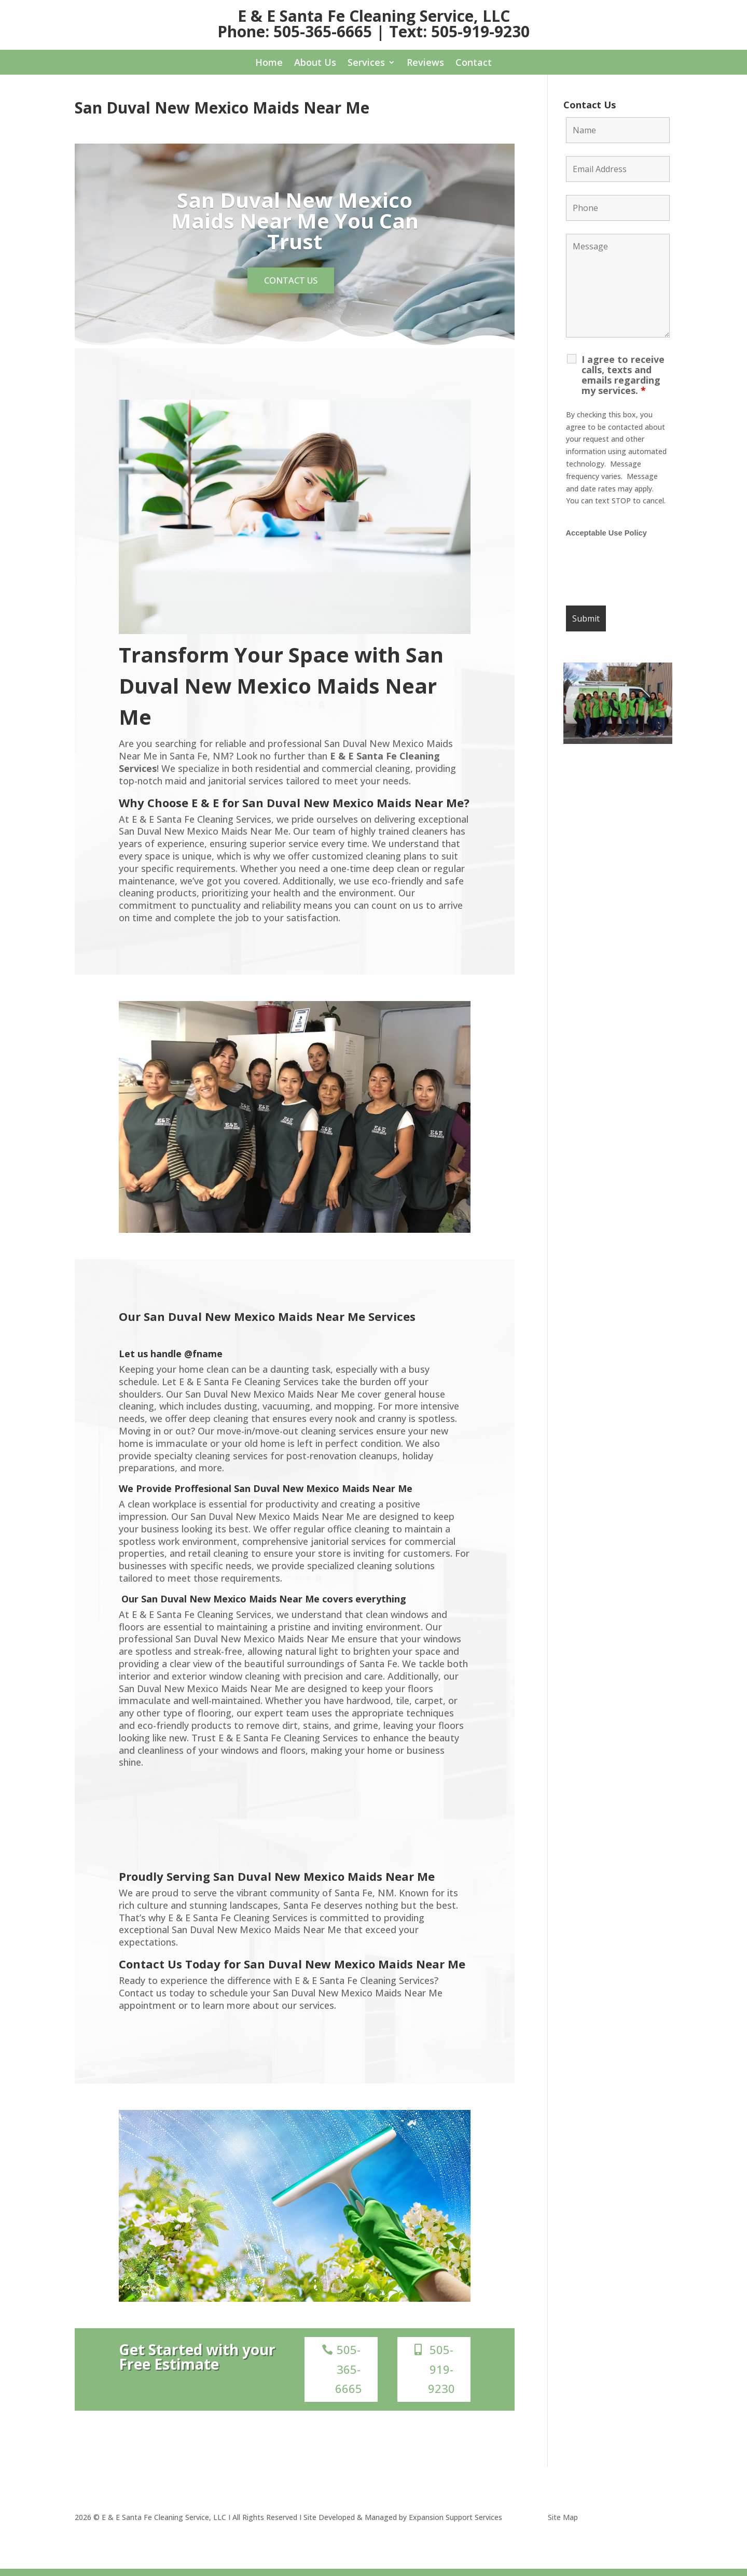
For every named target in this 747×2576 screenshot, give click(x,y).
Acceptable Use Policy (606, 533)
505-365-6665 (348, 2376)
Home (269, 63)
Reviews (425, 63)
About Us (315, 63)
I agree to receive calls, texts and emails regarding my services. (623, 375)
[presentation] (645, 572)
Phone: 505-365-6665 (294, 31)
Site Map (563, 2525)
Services (366, 63)
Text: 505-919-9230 (459, 31)
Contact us (291, 284)
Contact (473, 63)
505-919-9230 (441, 2376)
